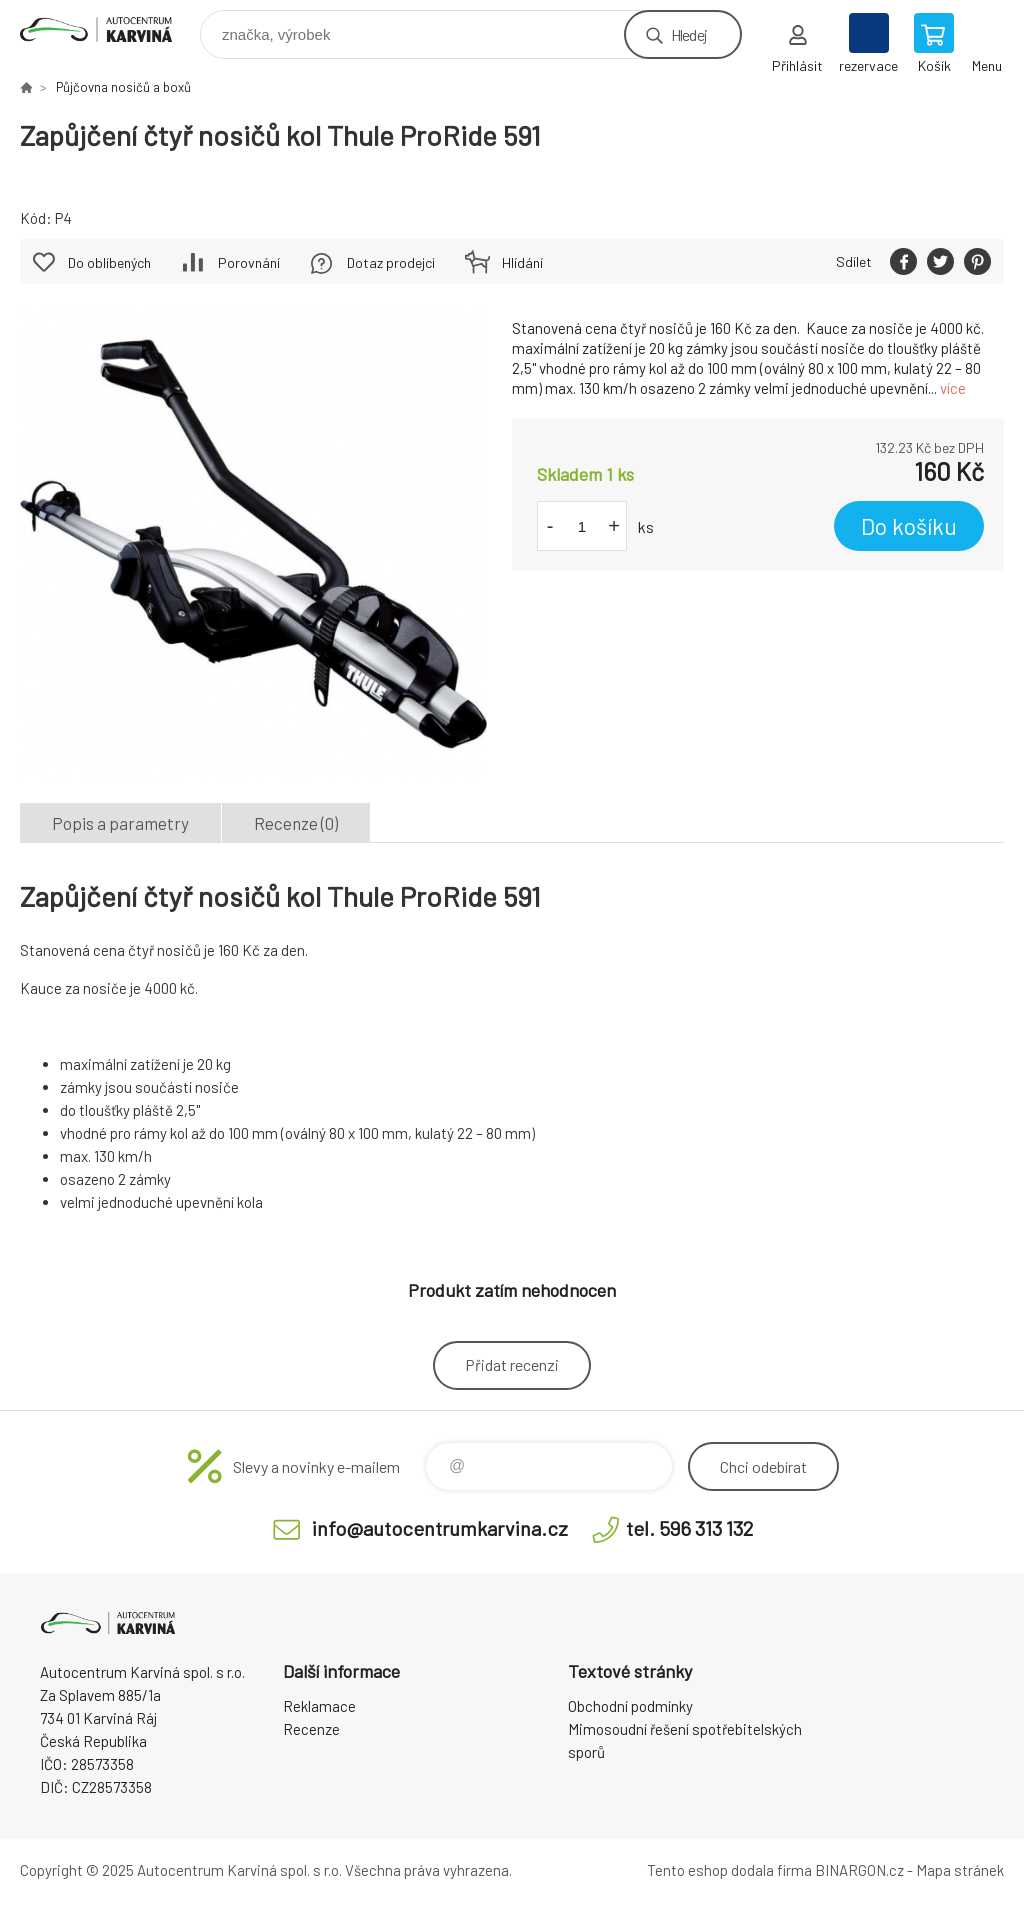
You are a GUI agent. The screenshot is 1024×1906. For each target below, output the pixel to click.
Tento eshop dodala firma (729, 1870)
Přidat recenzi (512, 1364)
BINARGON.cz (859, 1870)
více (953, 388)
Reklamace (319, 1706)
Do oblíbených (109, 262)
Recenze (311, 1729)
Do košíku (909, 526)
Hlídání (522, 262)
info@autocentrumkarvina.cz (440, 1528)
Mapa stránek (960, 1870)
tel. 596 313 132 (689, 1528)
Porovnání (249, 262)
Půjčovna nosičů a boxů (123, 87)
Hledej (689, 34)
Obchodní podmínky (630, 1706)
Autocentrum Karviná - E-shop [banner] (108, 29)
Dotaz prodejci (391, 262)
